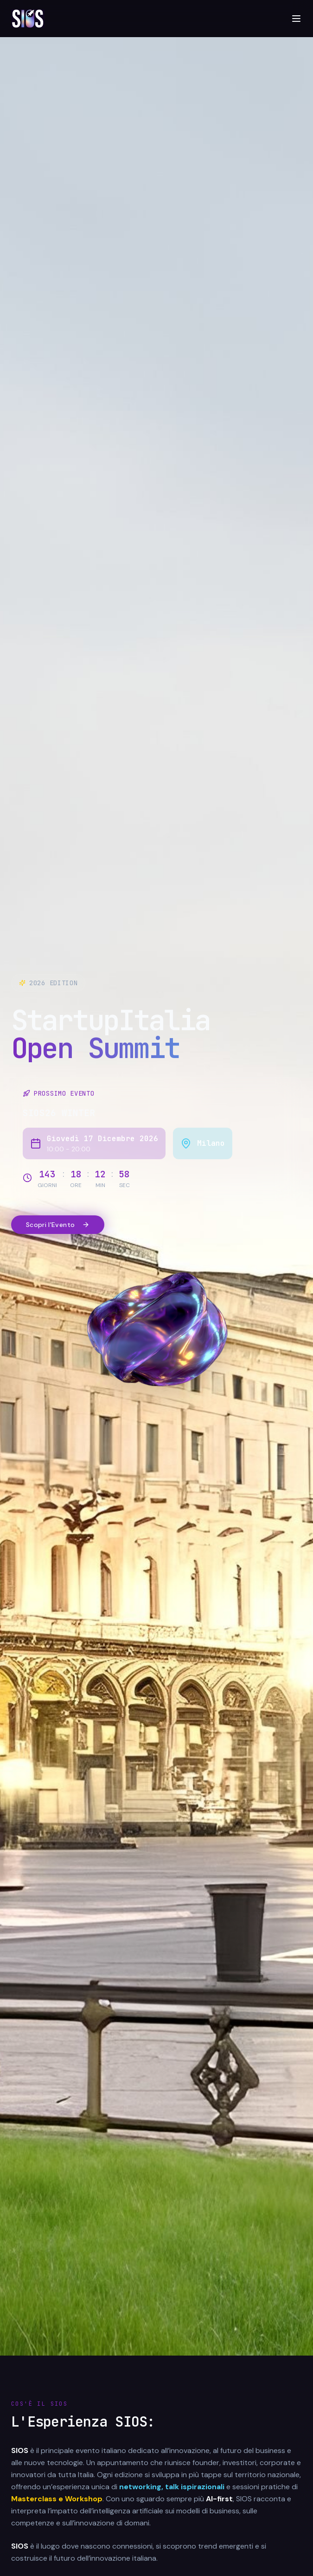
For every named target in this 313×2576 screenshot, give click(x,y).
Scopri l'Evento (57, 1224)
